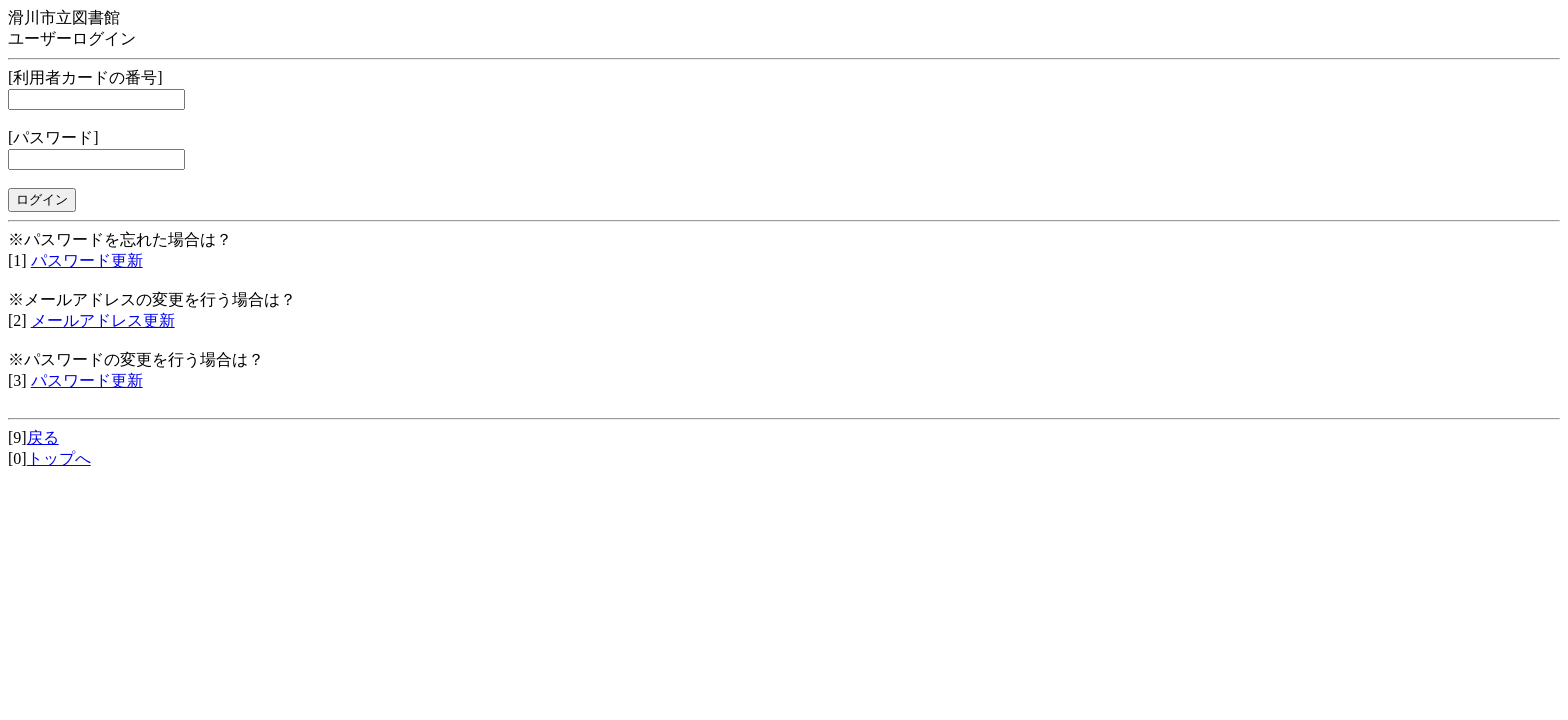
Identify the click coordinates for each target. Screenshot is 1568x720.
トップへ (59, 458)
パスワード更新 (87, 260)
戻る (43, 437)
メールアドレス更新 (103, 320)
